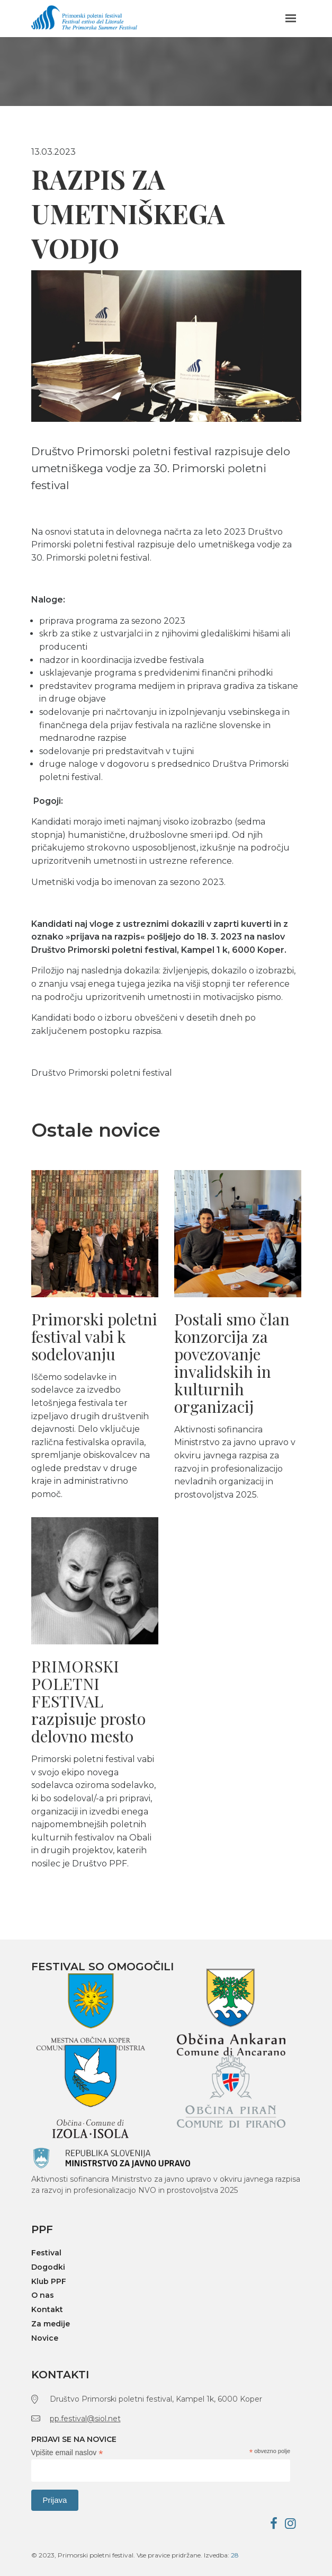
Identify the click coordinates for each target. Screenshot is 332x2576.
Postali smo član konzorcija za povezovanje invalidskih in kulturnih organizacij (232, 1362)
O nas (42, 2295)
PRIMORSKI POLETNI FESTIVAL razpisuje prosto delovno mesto (88, 1701)
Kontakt (47, 2309)
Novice (44, 2338)
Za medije (50, 2324)
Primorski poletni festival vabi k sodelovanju (94, 1336)
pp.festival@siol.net (85, 2418)
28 (235, 2555)
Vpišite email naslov (67, 2453)
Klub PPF (48, 2281)
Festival (46, 2253)
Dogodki (48, 2267)
